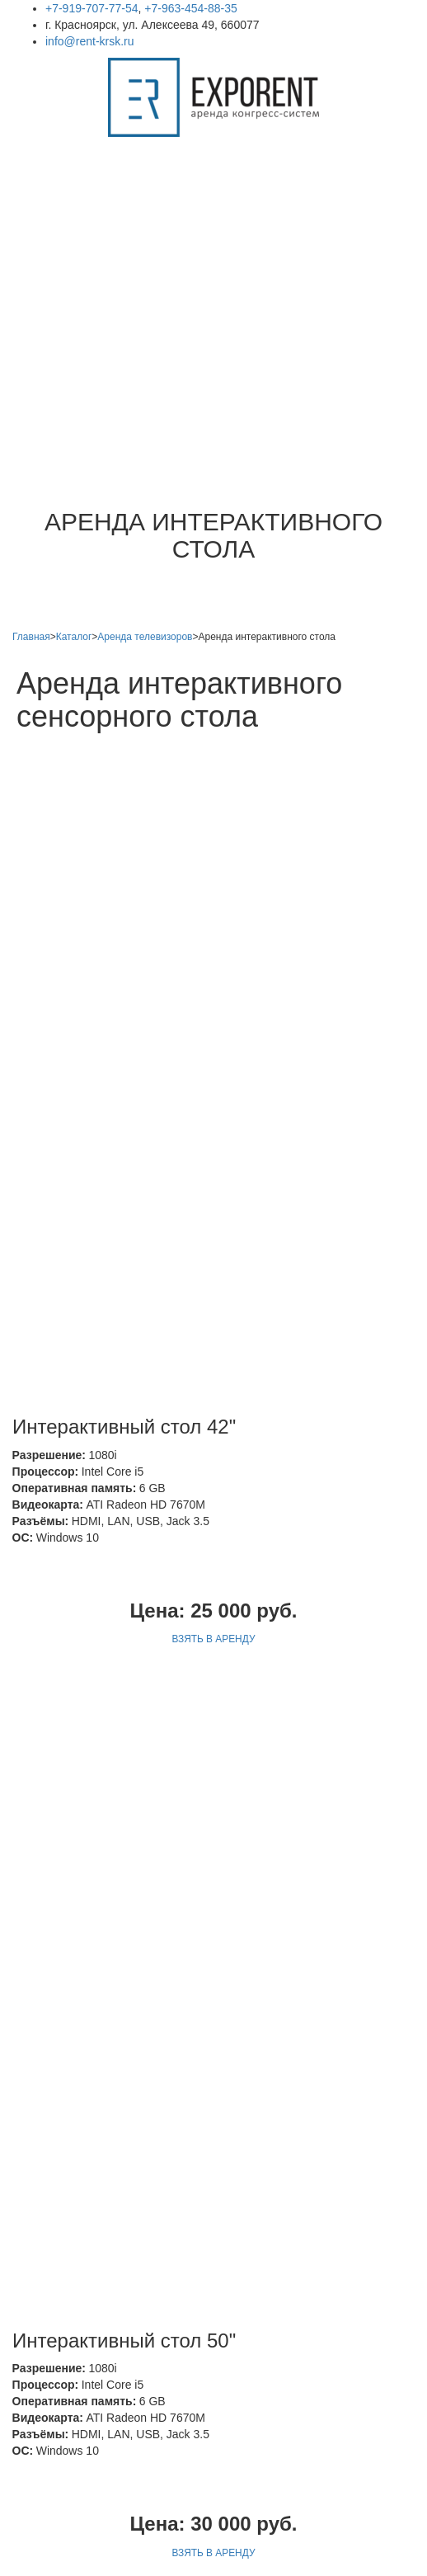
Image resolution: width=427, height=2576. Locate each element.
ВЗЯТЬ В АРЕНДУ (214, 1253)
